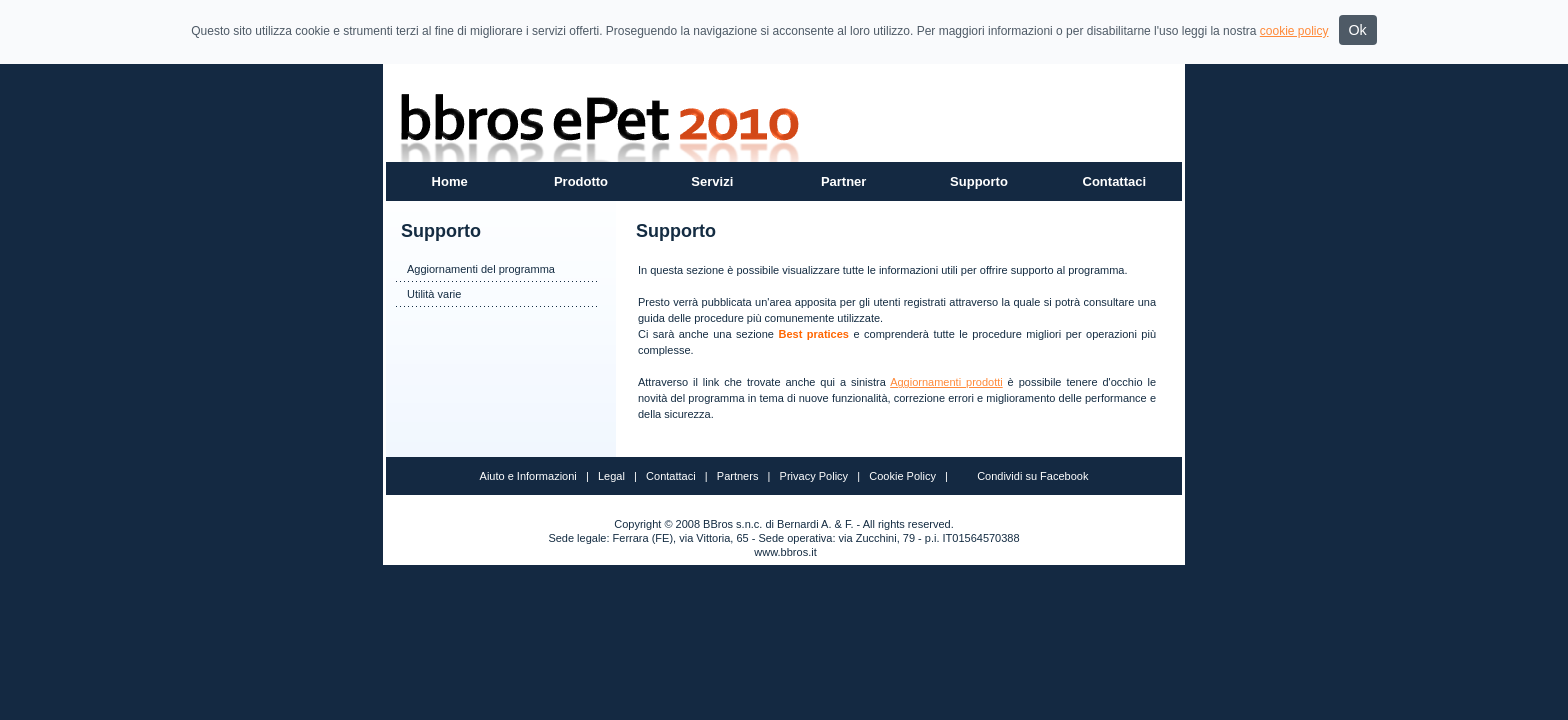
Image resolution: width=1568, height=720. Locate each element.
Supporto (979, 181)
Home (450, 181)
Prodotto (581, 181)
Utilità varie (434, 294)
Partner (844, 181)
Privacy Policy (814, 476)
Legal (611, 476)
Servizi (712, 181)
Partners (738, 476)
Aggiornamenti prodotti (946, 382)
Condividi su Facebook (1032, 476)
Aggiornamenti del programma (481, 269)
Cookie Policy (902, 476)
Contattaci (1115, 181)
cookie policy (1294, 31)
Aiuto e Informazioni (528, 476)
